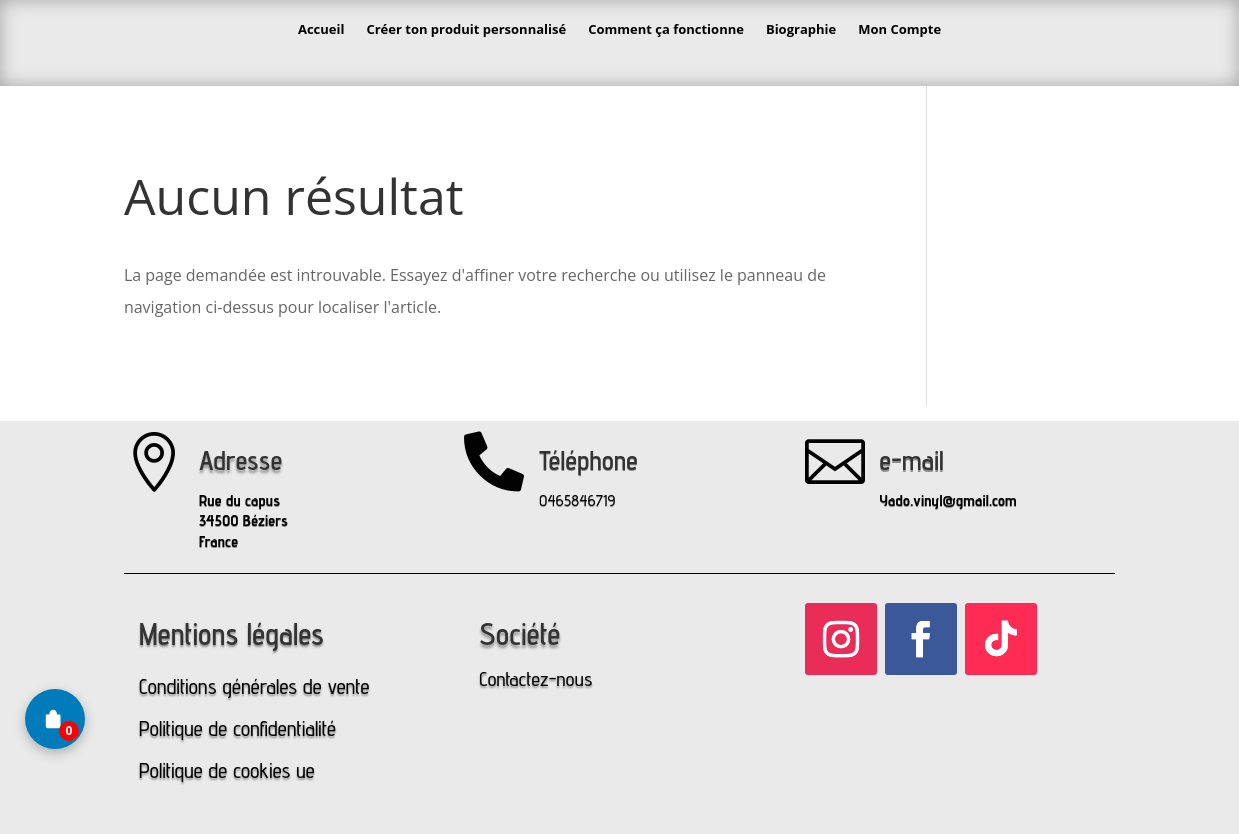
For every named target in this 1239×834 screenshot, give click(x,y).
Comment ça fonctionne (666, 29)
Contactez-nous (535, 679)
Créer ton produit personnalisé (466, 29)
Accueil (321, 29)
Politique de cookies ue (227, 770)
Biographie (801, 29)
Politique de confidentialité (237, 728)
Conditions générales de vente (254, 686)
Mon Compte (899, 29)
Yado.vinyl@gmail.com (948, 500)
